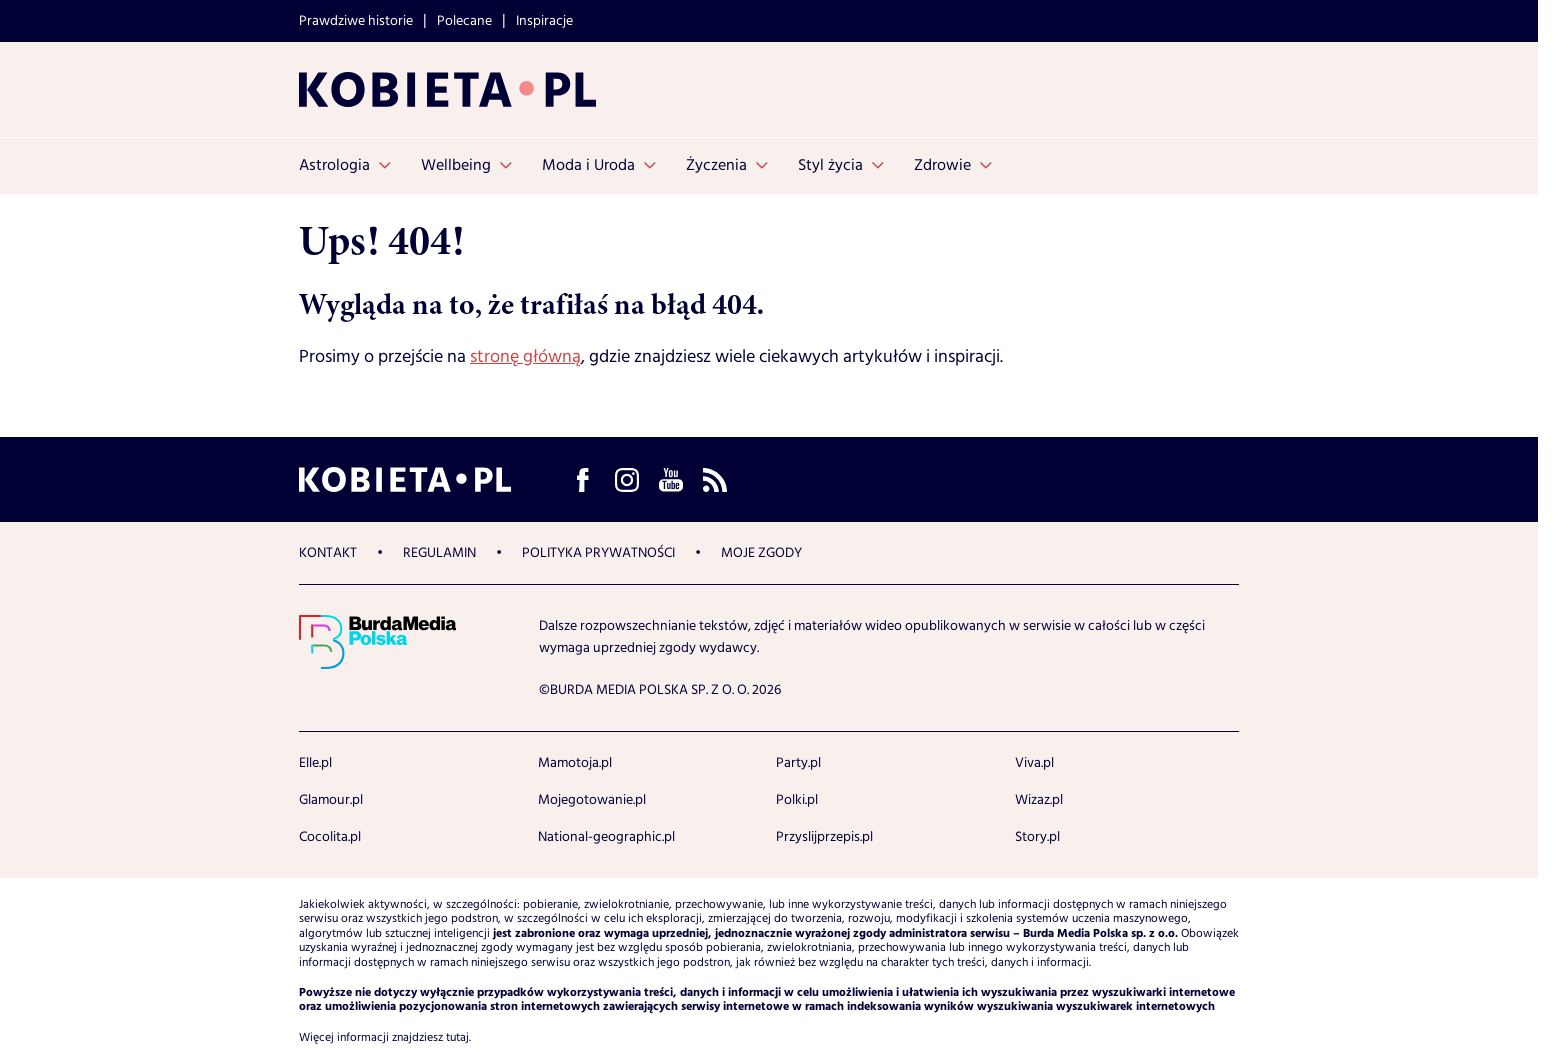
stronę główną (525, 357)
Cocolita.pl (330, 837)
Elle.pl (315, 763)
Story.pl (1037, 837)
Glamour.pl (331, 800)
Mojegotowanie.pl (592, 800)
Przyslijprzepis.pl (824, 837)
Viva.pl (1034, 763)
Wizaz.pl (1039, 800)
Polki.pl (797, 800)
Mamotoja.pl (575, 763)
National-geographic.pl (606, 837)
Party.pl (798, 763)
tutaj (457, 1038)
